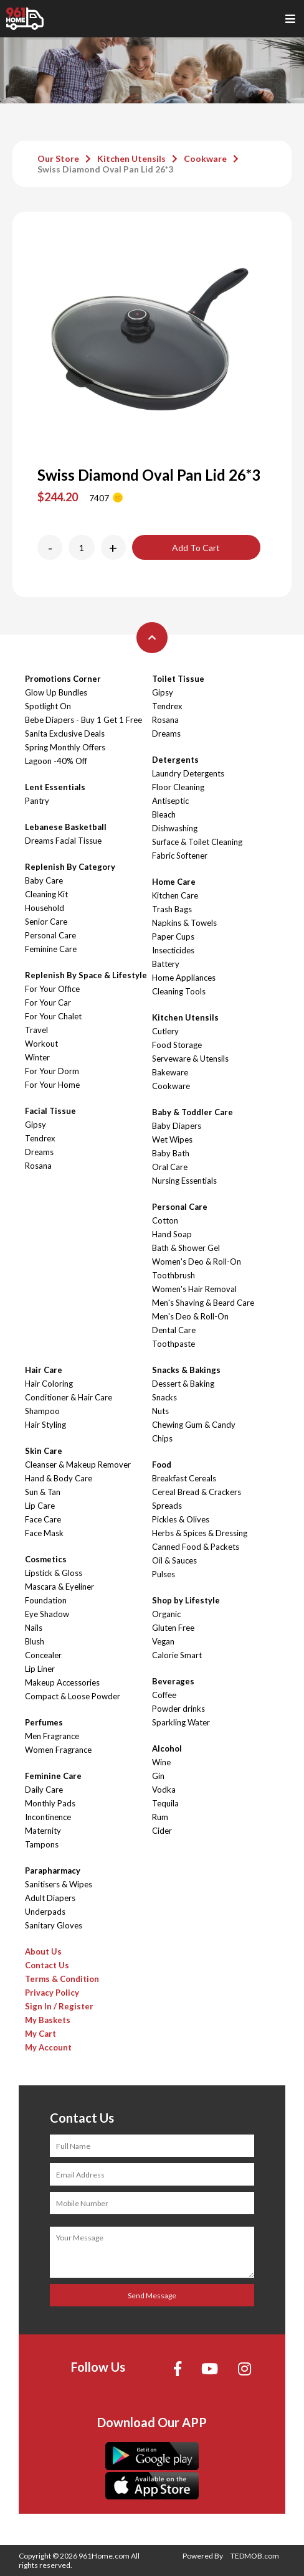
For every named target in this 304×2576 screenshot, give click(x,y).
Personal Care (50, 935)
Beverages (173, 1681)
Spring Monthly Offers (65, 747)
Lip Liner (40, 1669)
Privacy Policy (52, 1993)
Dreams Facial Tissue (63, 841)
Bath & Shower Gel (186, 1248)
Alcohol (167, 1748)
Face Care (43, 1519)
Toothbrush (173, 1275)
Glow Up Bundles (56, 692)
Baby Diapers (176, 1126)
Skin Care (43, 1451)
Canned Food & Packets (195, 1547)
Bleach (164, 814)
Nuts (160, 1411)
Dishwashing (174, 828)
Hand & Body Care (58, 1478)
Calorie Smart (177, 1655)
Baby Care (44, 880)
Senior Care (46, 922)
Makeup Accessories (62, 1682)
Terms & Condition (62, 1979)
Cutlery (165, 1031)
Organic (166, 1614)
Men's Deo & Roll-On (190, 1316)
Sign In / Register (59, 2006)
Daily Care (44, 1790)
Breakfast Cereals (184, 1478)
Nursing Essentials (184, 1181)
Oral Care (170, 1167)
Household (44, 908)
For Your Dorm (52, 1071)
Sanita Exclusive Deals (65, 733)
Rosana (38, 1166)
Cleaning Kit (46, 894)
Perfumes (44, 1722)
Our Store (58, 158)
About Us (43, 1951)
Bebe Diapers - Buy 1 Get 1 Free (83, 720)
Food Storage (177, 1045)
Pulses (163, 1574)
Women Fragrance (58, 1750)
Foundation (46, 1600)
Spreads (167, 1506)
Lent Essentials (55, 787)
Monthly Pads (50, 1803)
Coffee (164, 1695)
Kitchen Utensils (131, 158)
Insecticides (173, 950)
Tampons (42, 1844)
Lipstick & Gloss (53, 1573)
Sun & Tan (42, 1492)
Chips (162, 1438)
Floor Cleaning (178, 787)
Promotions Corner (63, 679)
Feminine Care (51, 949)
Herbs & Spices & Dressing (199, 1533)
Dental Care (174, 1330)
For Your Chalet (53, 1016)
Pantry (37, 801)
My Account (48, 2047)
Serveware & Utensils (190, 1059)
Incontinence (48, 1817)
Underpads (45, 1912)
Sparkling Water (181, 1722)
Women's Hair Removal (194, 1289)
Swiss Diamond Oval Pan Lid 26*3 (105, 169)
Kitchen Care (175, 895)
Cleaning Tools (179, 991)
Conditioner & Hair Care (68, 1397)
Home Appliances (184, 978)
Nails (33, 1628)
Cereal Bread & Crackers (196, 1492)
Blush (34, 1641)
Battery (165, 964)
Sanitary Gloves (53, 1925)
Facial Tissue (50, 1111)
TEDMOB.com (254, 2555)
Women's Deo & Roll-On (196, 1262)
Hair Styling (45, 1425)
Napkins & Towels (184, 923)
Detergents (175, 760)
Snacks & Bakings (186, 1370)
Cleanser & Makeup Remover (78, 1465)
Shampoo (42, 1411)
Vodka (164, 1790)
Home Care (174, 882)
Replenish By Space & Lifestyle (86, 975)
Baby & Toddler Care (192, 1112)
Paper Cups (173, 936)
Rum (160, 1817)
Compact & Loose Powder (72, 1696)
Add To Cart (196, 547)
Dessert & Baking (183, 1384)
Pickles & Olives (180, 1519)
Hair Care (43, 1370)
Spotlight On (48, 706)
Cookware (205, 158)
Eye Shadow (47, 1614)
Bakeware (170, 1072)
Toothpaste (173, 1344)
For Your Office (52, 989)
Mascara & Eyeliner (59, 1587)
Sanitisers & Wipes (58, 1884)
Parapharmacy (52, 1870)
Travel (36, 1030)
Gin (158, 1776)
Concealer (43, 1655)
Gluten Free (173, 1628)
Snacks (164, 1397)
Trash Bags (172, 909)
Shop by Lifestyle (186, 1600)
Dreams (39, 1152)
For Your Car (48, 1002)
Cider (162, 1831)
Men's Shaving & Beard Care (203, 1303)
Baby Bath (170, 1153)
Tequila (165, 1803)
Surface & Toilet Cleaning (197, 842)
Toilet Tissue (178, 679)
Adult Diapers (50, 1898)
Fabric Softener (179, 856)
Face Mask (44, 1533)
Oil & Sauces (174, 1560)
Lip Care (40, 1506)
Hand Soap (172, 1234)
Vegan (163, 1641)
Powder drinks (178, 1709)
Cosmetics (46, 1559)
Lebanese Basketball (66, 827)
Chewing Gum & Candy (193, 1425)
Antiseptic (170, 801)
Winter (37, 1057)
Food (161, 1465)
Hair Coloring (49, 1384)
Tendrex (40, 1138)
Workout (41, 1044)
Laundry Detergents (188, 773)
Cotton (165, 1220)
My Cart (40, 2034)
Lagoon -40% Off (56, 761)
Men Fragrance (52, 1736)
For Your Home (52, 1085)
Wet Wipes (172, 1139)
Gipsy (35, 1125)
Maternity (43, 1831)
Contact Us (47, 1965)
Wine (161, 1762)
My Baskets (47, 2020)
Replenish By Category (70, 867)
